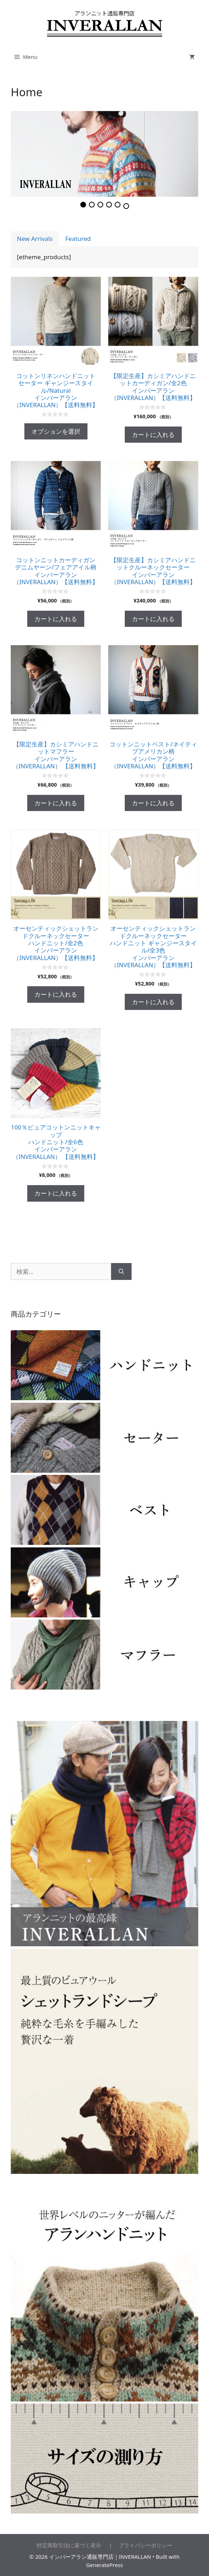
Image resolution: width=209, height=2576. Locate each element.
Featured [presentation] (78, 238)
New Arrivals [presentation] (35, 238)
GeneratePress (104, 2564)
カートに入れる (153, 434)
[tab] (35, 239)
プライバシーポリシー (142, 2545)
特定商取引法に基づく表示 (72, 2545)
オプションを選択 (56, 431)
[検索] (121, 1271)
